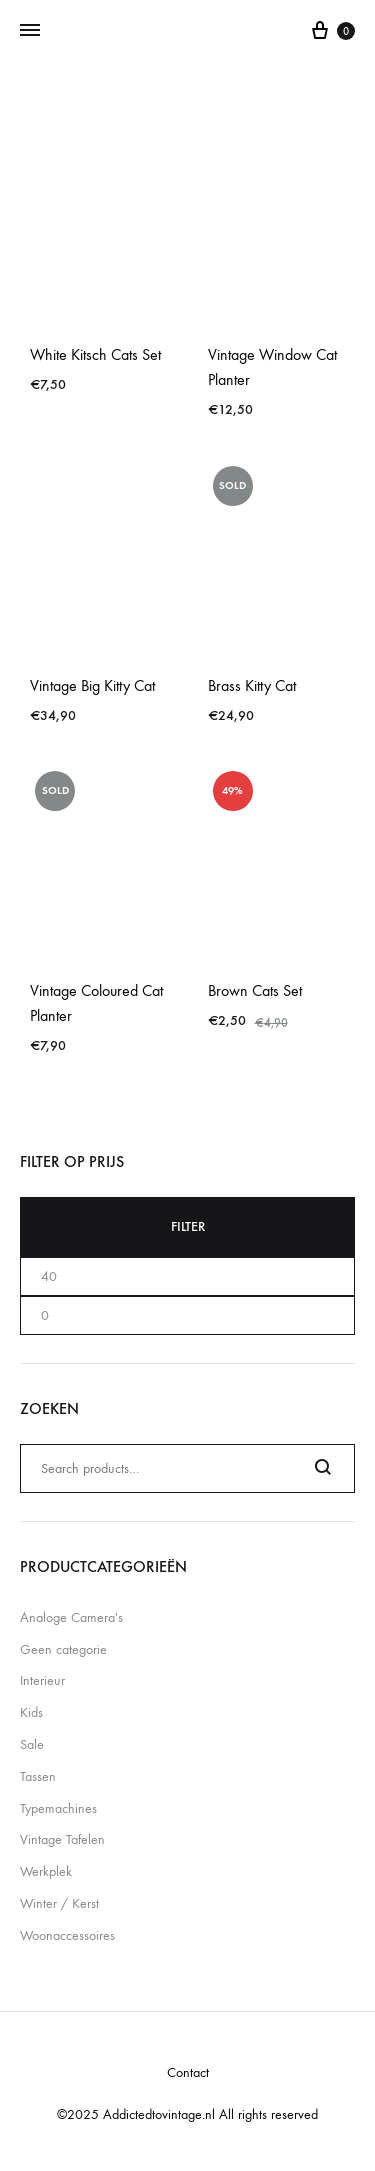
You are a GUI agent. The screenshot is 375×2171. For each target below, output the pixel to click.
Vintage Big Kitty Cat (92, 685)
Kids (31, 1712)
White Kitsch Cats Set (95, 354)
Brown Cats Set (255, 990)
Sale (32, 1744)
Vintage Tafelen (62, 1839)
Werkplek (46, 1871)
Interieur (42, 1680)
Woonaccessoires (67, 1935)
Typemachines (58, 1808)
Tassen (38, 1776)
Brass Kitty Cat (252, 685)
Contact (188, 2072)
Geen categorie (63, 1649)
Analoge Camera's (71, 1617)
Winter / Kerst (59, 1903)
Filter (188, 1226)
